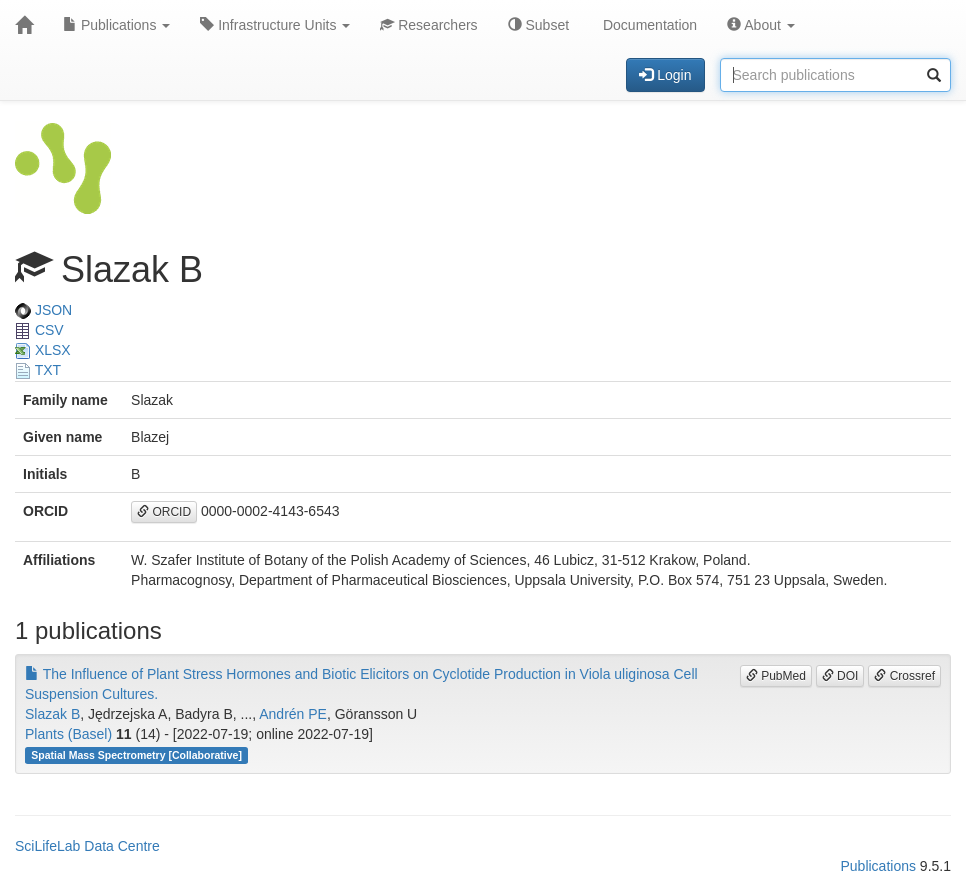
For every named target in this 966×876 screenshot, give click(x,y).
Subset (538, 25)
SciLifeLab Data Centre (87, 846)
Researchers (428, 25)
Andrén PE (293, 714)
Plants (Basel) (68, 734)
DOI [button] (840, 676)
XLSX (43, 350)
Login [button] (665, 75)
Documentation (648, 25)
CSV (39, 330)
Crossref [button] (904, 676)
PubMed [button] (776, 676)
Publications (116, 25)
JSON (43, 310)
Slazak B (52, 714)
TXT (38, 370)
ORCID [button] (164, 512)
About (761, 25)
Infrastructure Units (275, 25)
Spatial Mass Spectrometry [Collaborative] (136, 755)
